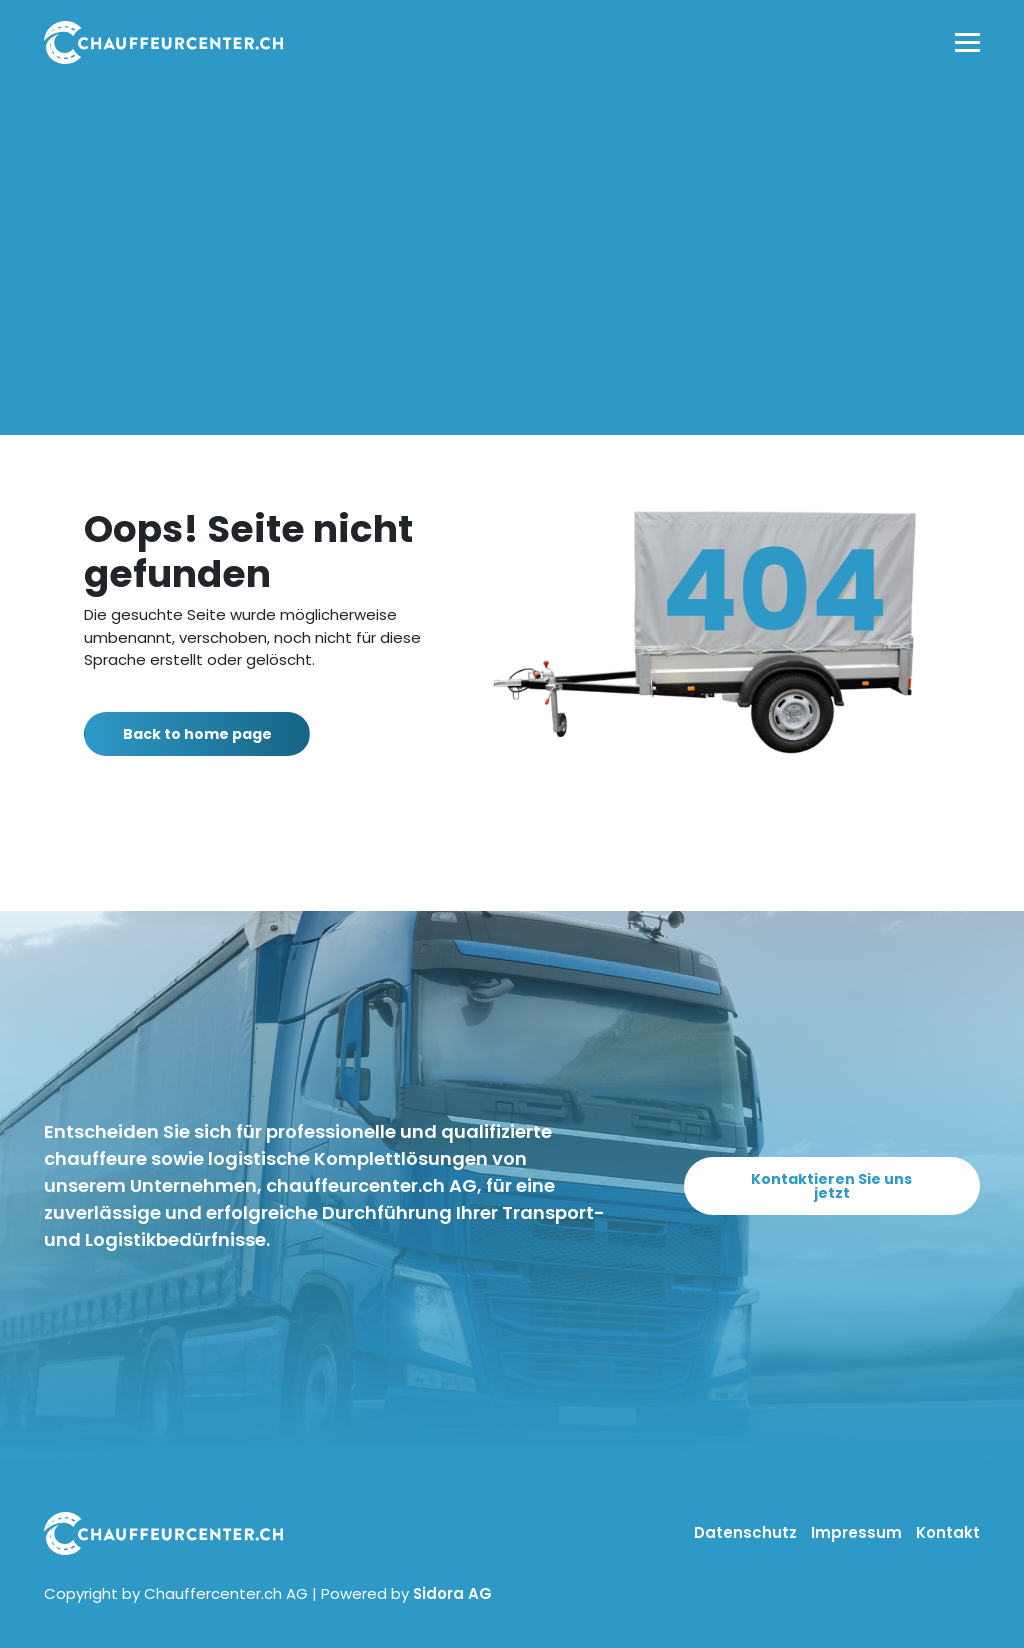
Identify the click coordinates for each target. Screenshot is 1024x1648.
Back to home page (208, 734)
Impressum (858, 1532)
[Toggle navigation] (967, 42)
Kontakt (948, 1532)
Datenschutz (747, 1532)
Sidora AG (452, 1593)
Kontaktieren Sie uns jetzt (831, 1186)
